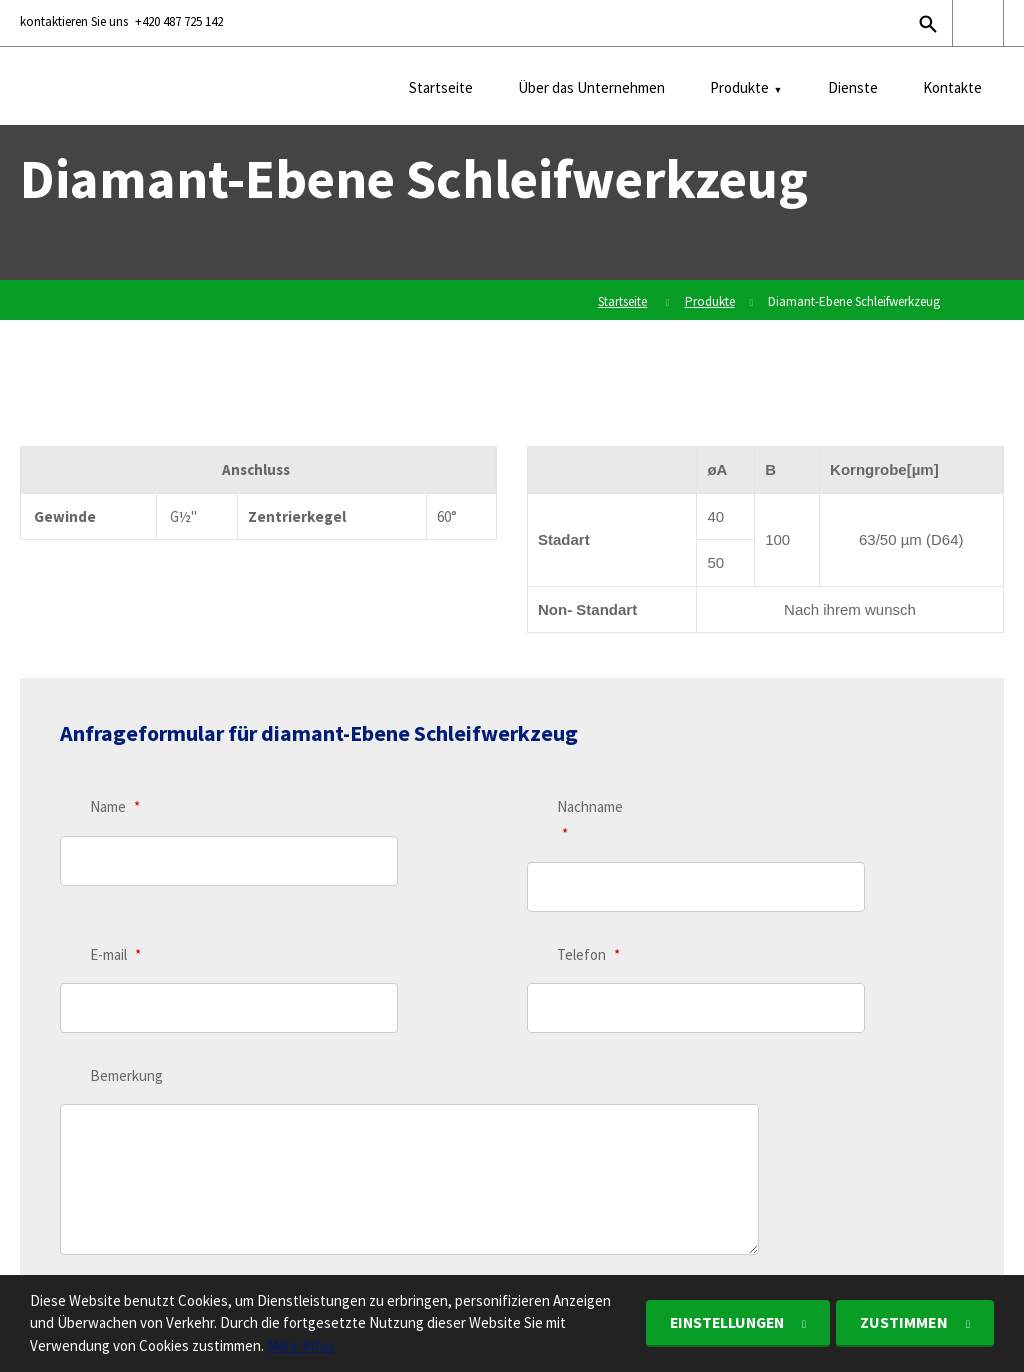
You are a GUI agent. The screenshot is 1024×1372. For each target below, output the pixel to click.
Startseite (441, 87)
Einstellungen (722, 1322)
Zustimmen (904, 1322)
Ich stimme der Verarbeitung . (266, 1141)
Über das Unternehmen (591, 87)
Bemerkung (126, 969)
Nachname (590, 819)
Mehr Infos (301, 1345)
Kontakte (952, 87)
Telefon (588, 889)
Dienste (853, 87)
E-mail (115, 889)
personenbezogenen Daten (354, 1141)
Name (115, 806)
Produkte (739, 87)
